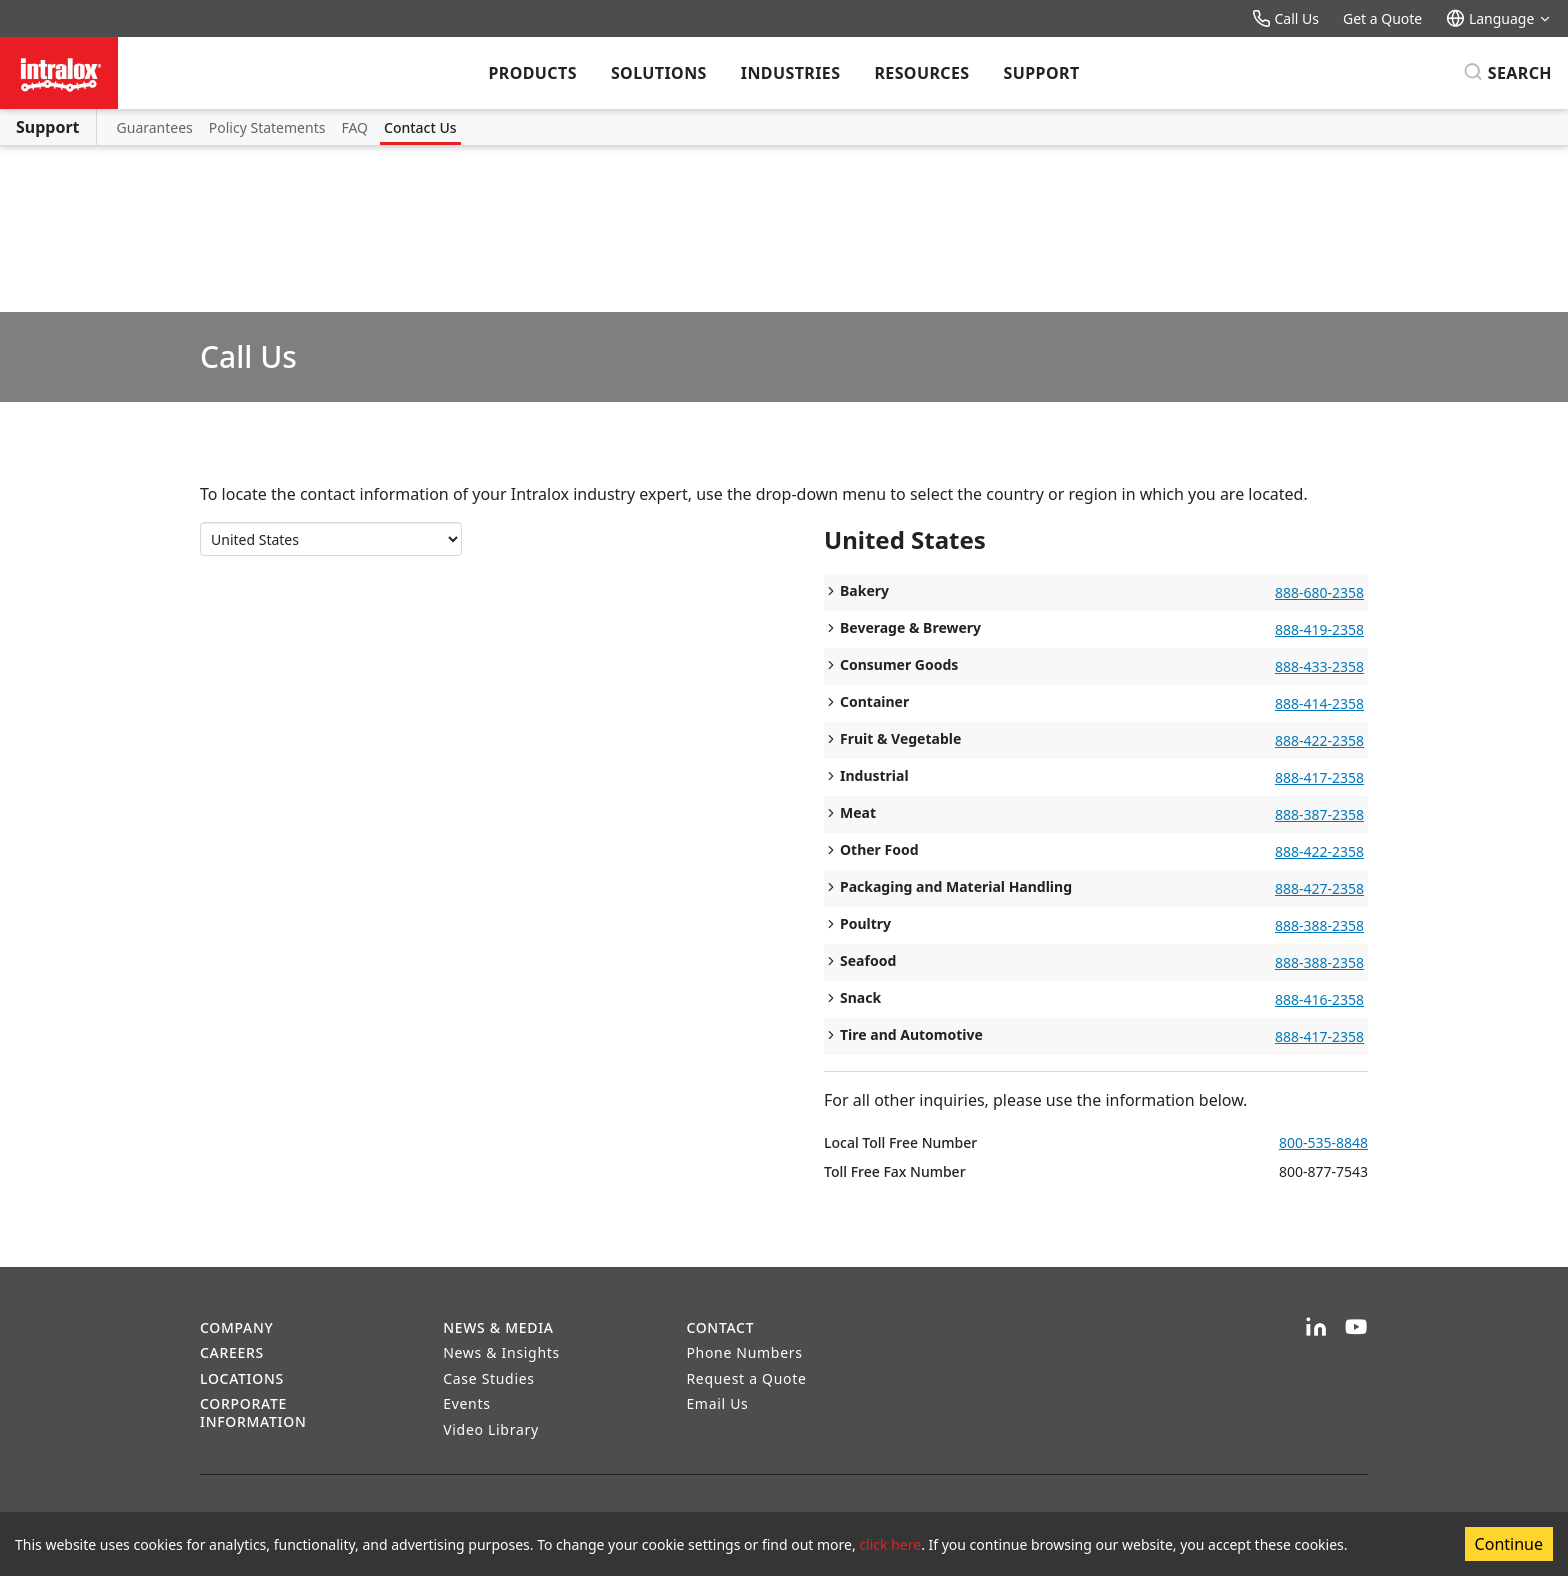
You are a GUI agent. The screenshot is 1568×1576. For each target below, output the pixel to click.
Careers (232, 1352)
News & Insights (501, 1352)
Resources (921, 73)
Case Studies (489, 1378)
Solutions (659, 73)
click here (890, 1544)
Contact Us (420, 127)
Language (1499, 18)
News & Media (498, 1327)
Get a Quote (1382, 18)
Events (466, 1403)
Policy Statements (267, 127)
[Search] (1507, 73)
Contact (720, 1327)
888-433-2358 (1319, 666)
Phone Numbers (744, 1352)
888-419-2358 (1319, 629)
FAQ (354, 127)
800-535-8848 (1323, 1142)
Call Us (1285, 18)
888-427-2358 (1319, 888)
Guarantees (155, 127)
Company (236, 1327)
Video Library (491, 1429)
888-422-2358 (1319, 740)
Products (532, 73)
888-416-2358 (1319, 999)
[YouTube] (1356, 1328)
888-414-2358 (1319, 703)
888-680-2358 (1319, 592)
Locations (242, 1378)
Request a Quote (746, 1378)
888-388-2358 (1319, 925)
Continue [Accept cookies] (1509, 1544)
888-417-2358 (1319, 777)
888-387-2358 (1319, 814)
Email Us (717, 1403)
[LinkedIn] (1316, 1328)
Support (1042, 73)
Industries (791, 73)
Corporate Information (253, 1412)
